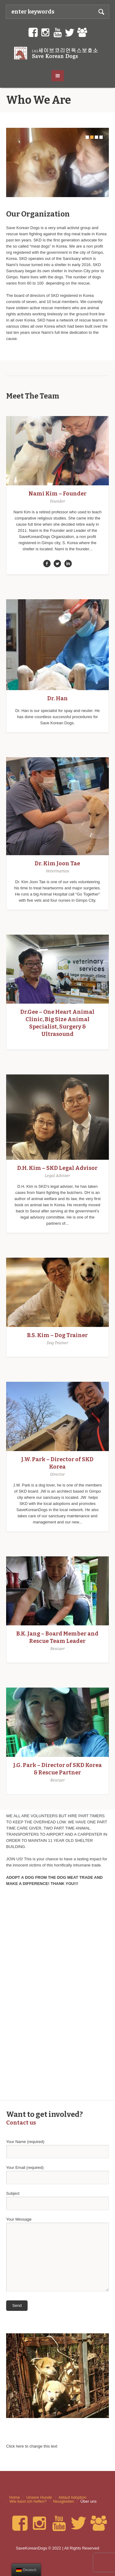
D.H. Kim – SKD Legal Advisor (57, 1168)
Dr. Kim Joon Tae (57, 863)
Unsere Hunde (39, 2497)
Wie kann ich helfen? (28, 2501)
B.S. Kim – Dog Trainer (57, 1335)
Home (14, 2497)
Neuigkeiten (63, 2501)
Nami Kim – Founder (57, 493)
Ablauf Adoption (72, 2497)
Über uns (88, 2501)
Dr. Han (57, 698)
